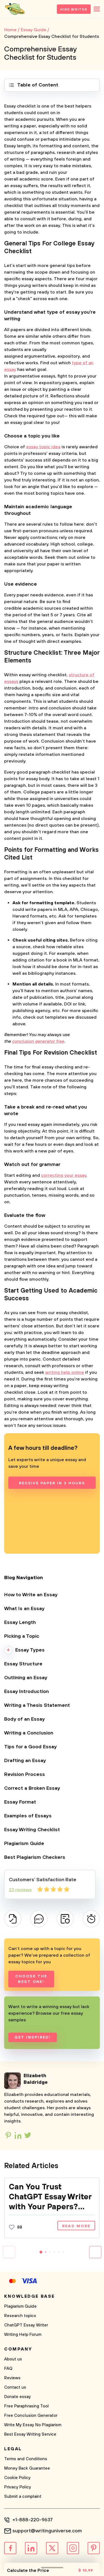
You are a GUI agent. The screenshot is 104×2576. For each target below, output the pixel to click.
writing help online (64, 1372)
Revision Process (24, 1775)
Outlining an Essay (25, 1678)
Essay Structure (23, 1664)
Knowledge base (29, 2296)
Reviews (12, 2378)
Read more (76, 2226)
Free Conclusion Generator (30, 2415)
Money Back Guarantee (27, 2468)
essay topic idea (43, 447)
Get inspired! (32, 2037)
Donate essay (17, 2396)
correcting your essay (63, 1175)
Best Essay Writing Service (30, 2434)
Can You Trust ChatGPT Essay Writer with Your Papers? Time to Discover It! (50, 2197)
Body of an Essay (24, 1719)
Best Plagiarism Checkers (34, 1857)
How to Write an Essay (31, 1595)
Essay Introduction (26, 1692)
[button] (41, 2252)
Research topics (20, 2315)
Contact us (15, 2387)
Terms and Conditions (25, 2459)
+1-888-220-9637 (32, 2520)
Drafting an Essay (25, 1761)
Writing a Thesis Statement (37, 1705)
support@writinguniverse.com (47, 2531)
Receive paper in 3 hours (52, 1483)
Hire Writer (73, 9)
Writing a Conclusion (28, 1733)
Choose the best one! (31, 1979)
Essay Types (30, 1650)
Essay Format (20, 1802)
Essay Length (20, 1623)
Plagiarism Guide (24, 1844)
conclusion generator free (38, 1041)
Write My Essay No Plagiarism (32, 2425)
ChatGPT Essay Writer (26, 2325)
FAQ (8, 2368)
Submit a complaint (22, 2496)
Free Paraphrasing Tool (26, 2406)
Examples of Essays (28, 1816)
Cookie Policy (17, 2477)
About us (13, 2359)
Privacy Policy (17, 2487)
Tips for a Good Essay (30, 1747)
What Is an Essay (24, 1609)
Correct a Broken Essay (32, 1788)
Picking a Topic (21, 1636)
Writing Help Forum (22, 2334)
